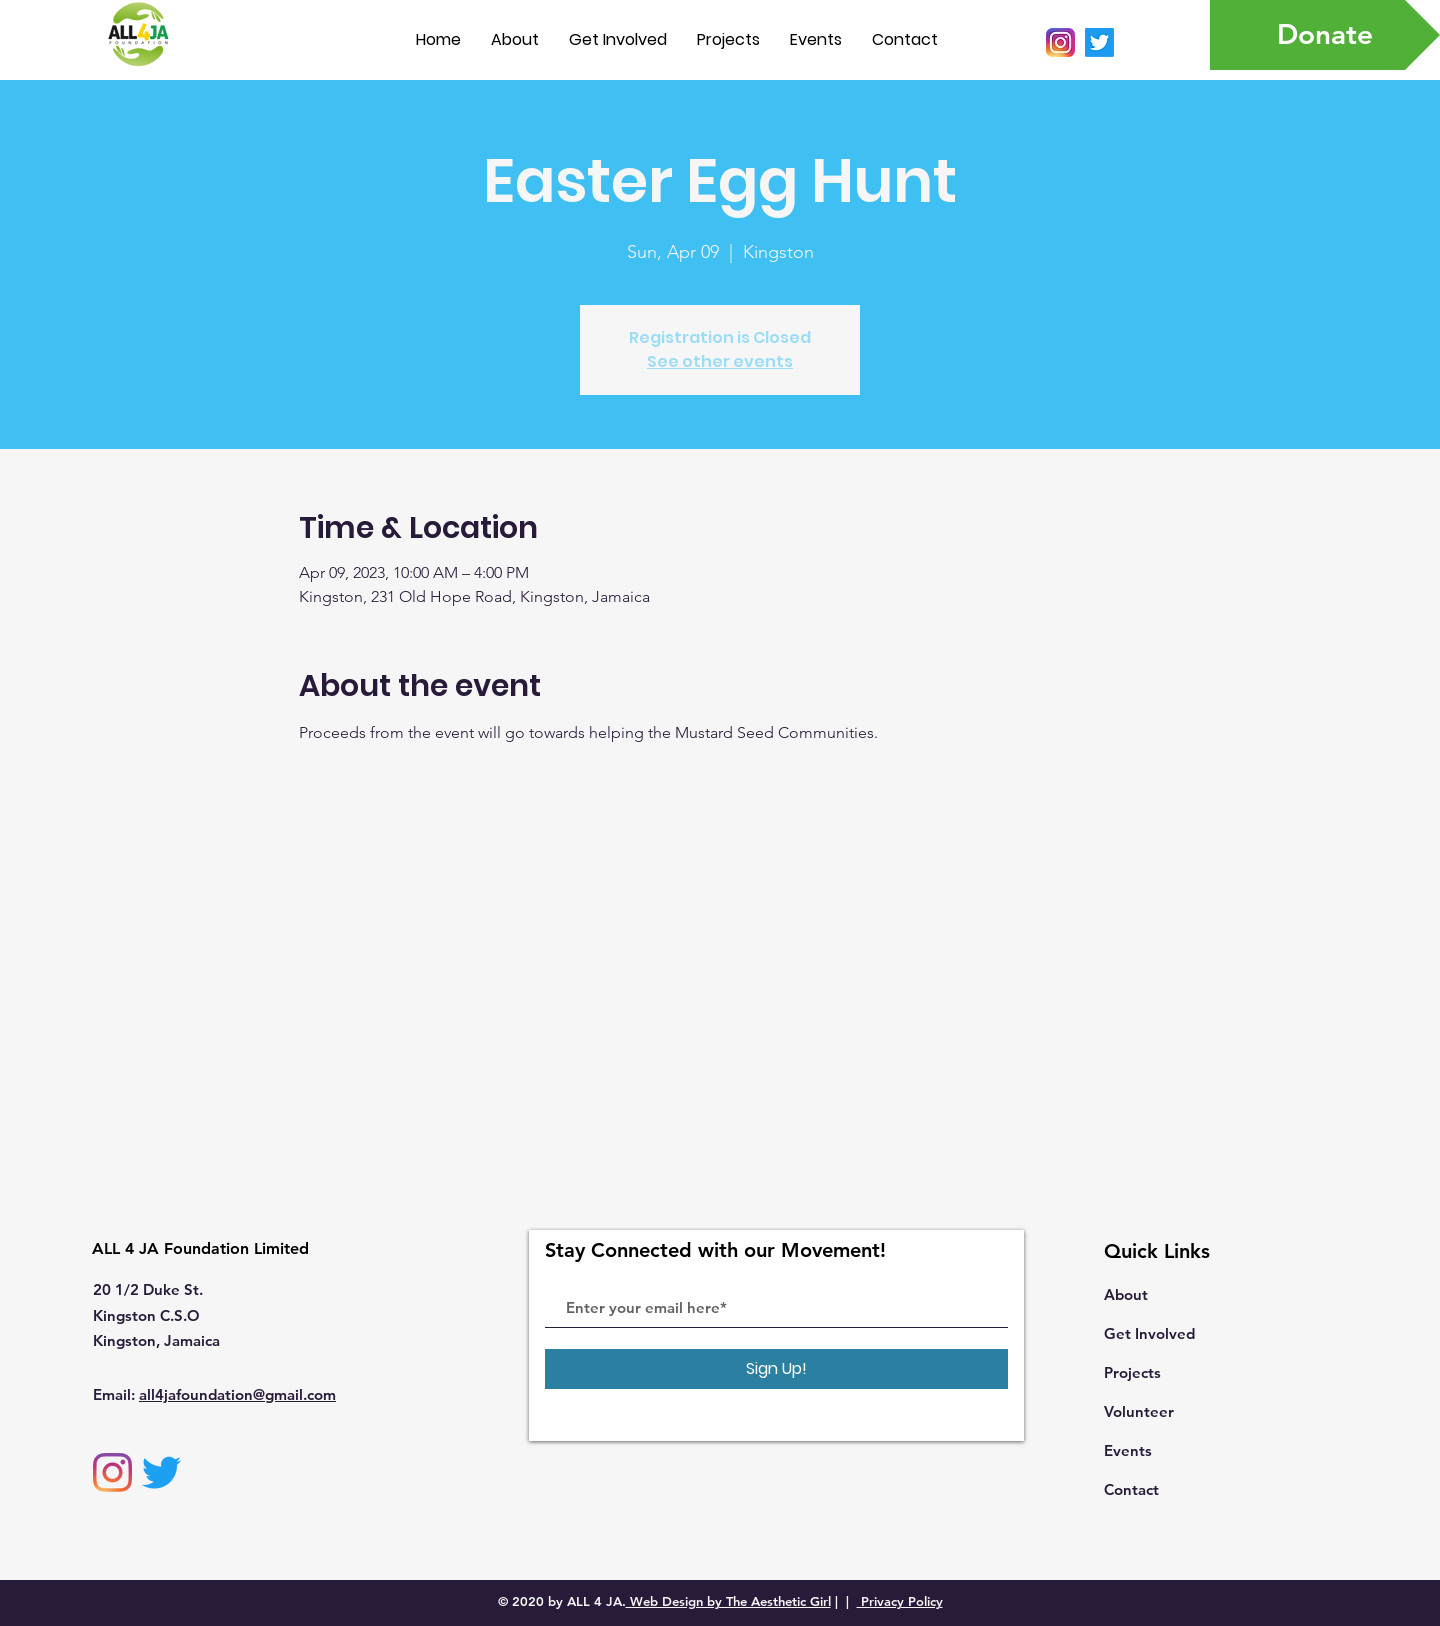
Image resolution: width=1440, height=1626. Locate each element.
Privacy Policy (900, 1601)
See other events (720, 361)
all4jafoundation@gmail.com (237, 1394)
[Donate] (1325, 35)
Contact (1131, 1489)
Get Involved (1149, 1333)
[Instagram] (112, 1472)
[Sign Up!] (776, 1369)
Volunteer (1139, 1411)
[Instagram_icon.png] (1060, 42)
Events (1128, 1450)
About (1126, 1294)
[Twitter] (1099, 42)
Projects (1132, 1372)
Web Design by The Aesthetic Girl (728, 1601)
